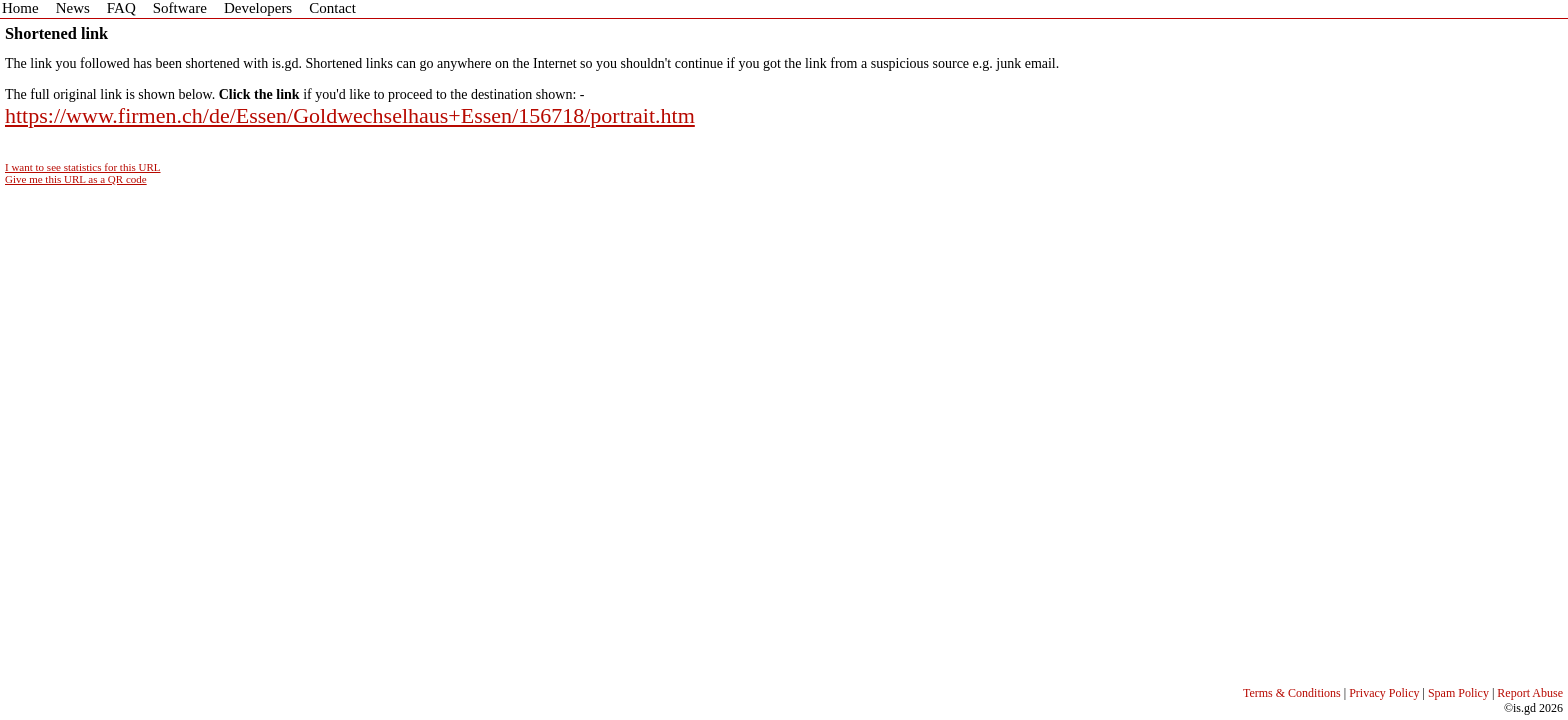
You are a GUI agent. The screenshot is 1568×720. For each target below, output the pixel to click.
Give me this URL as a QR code (76, 179)
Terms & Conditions (1292, 693)
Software (180, 8)
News (73, 8)
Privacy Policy (1384, 693)
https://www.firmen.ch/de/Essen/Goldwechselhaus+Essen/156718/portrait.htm (350, 115)
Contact (332, 8)
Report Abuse (1530, 693)
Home (20, 8)
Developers (258, 8)
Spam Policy (1458, 693)
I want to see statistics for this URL (83, 167)
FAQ (121, 8)
